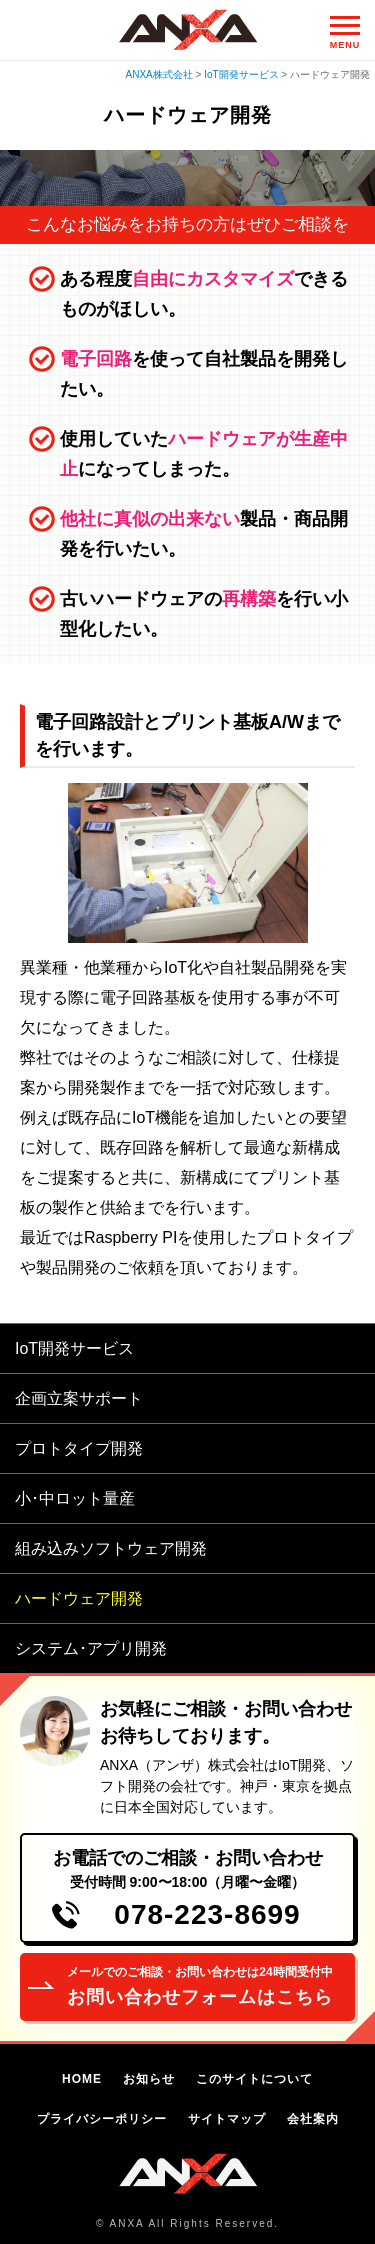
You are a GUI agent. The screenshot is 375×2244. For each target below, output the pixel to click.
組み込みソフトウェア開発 (111, 1548)
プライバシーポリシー (102, 2119)
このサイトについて (254, 2079)
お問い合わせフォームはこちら (200, 1984)
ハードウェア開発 (79, 1598)
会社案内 (313, 2119)
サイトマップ (227, 2119)
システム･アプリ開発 (91, 1648)
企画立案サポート (79, 1398)
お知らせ (149, 2079)
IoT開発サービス (74, 1348)
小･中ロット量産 (75, 1498)
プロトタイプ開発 (79, 1448)
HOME (82, 2079)
